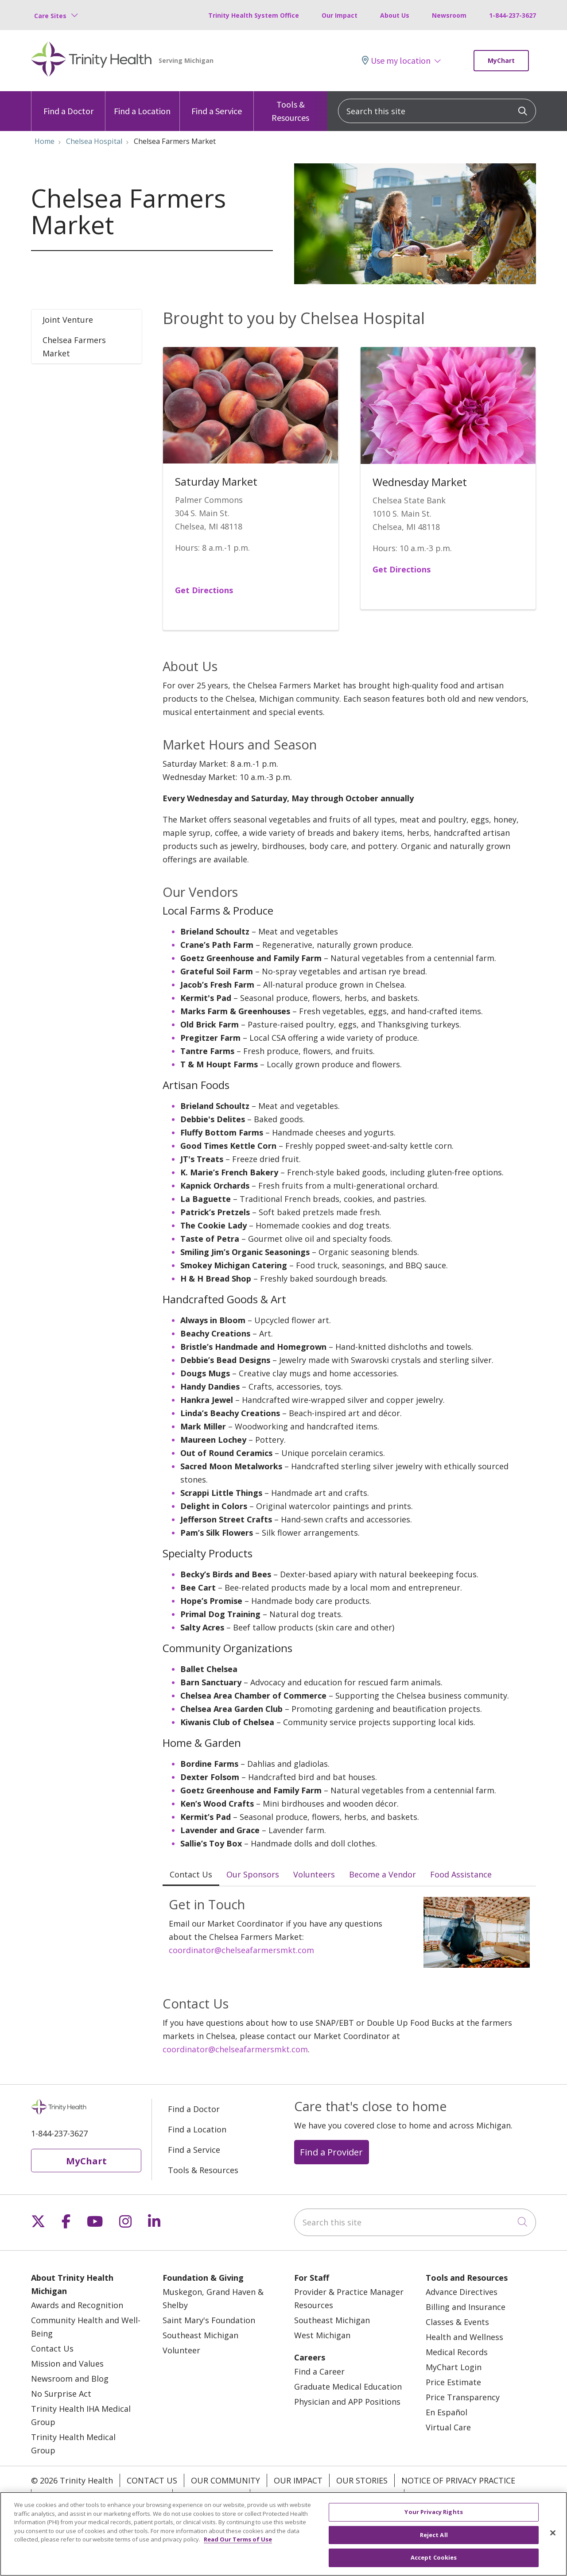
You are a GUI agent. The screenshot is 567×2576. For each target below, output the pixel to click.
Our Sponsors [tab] (252, 1874)
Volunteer (181, 2350)
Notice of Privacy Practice (458, 2480)
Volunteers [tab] (314, 1874)
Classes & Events (457, 2322)
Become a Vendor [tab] (382, 1874)
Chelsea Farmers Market (74, 347)
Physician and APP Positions (347, 2401)
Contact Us (52, 2348)
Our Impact (339, 15)
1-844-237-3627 (512, 15)
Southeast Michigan (200, 2335)
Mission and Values (67, 2363)
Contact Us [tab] (191, 1874)
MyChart (501, 60)
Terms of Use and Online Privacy (327, 2496)
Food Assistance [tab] (461, 1874)
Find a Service (216, 103)
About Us (394, 15)
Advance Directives (461, 2291)
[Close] (553, 2541)
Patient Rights (211, 2496)
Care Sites (50, 16)
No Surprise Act (61, 2393)
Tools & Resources (290, 107)
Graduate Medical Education (348, 2386)
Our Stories (362, 2480)
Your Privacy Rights (454, 2496)
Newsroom (449, 15)
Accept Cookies (434, 2566)
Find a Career (319, 2371)
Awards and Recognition (77, 2305)
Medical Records (457, 2352)
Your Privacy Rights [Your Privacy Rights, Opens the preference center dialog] (433, 2520)
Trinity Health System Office (253, 15)
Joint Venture (68, 319)
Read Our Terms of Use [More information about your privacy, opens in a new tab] (238, 2548)
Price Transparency (463, 2397)
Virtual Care (448, 2427)
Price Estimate (453, 2382)
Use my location (396, 60)
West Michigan (322, 2335)
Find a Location (142, 103)
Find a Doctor (68, 103)
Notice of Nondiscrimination (102, 2496)
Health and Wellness (464, 2337)
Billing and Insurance (465, 2307)
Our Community (225, 2480)
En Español (446, 2412)
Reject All (434, 2543)
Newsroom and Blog (70, 2378)
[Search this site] (437, 111)
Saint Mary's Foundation (209, 2320)
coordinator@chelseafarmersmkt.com (241, 1950)
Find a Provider (331, 2152)
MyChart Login (454, 2367)
